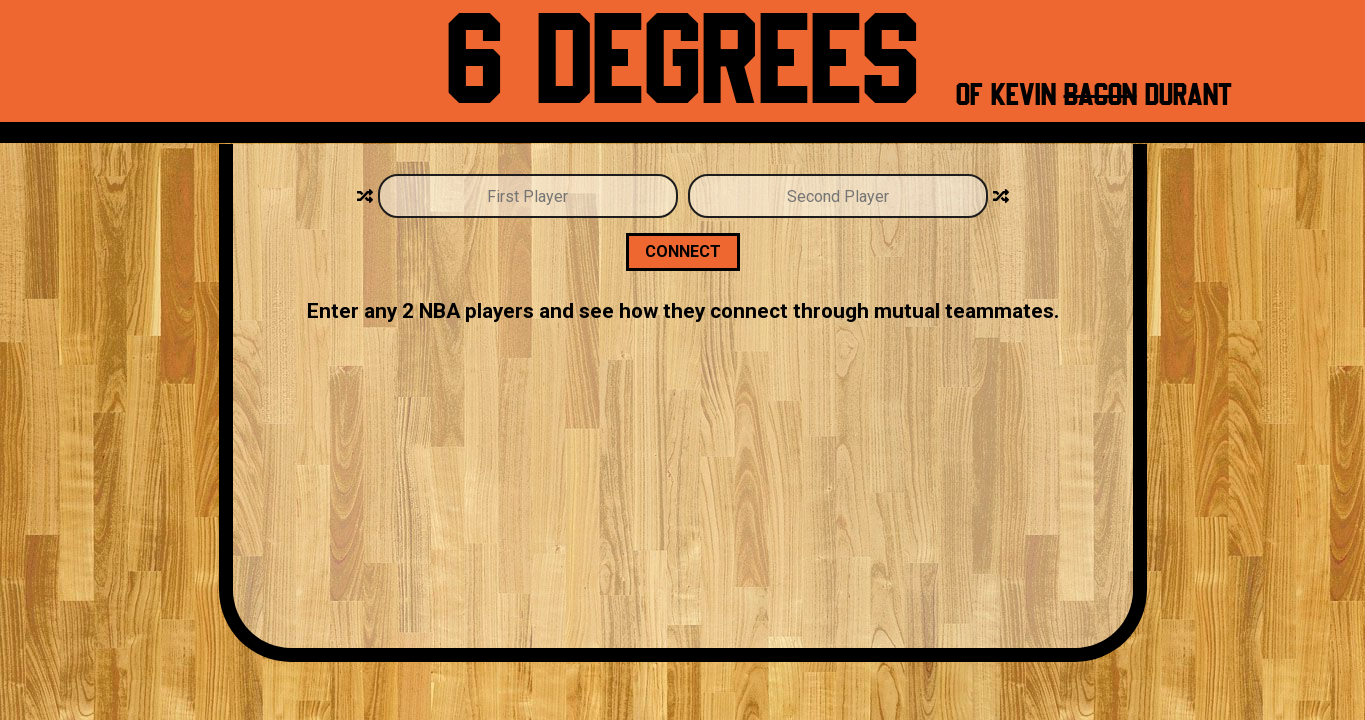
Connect (683, 251)
